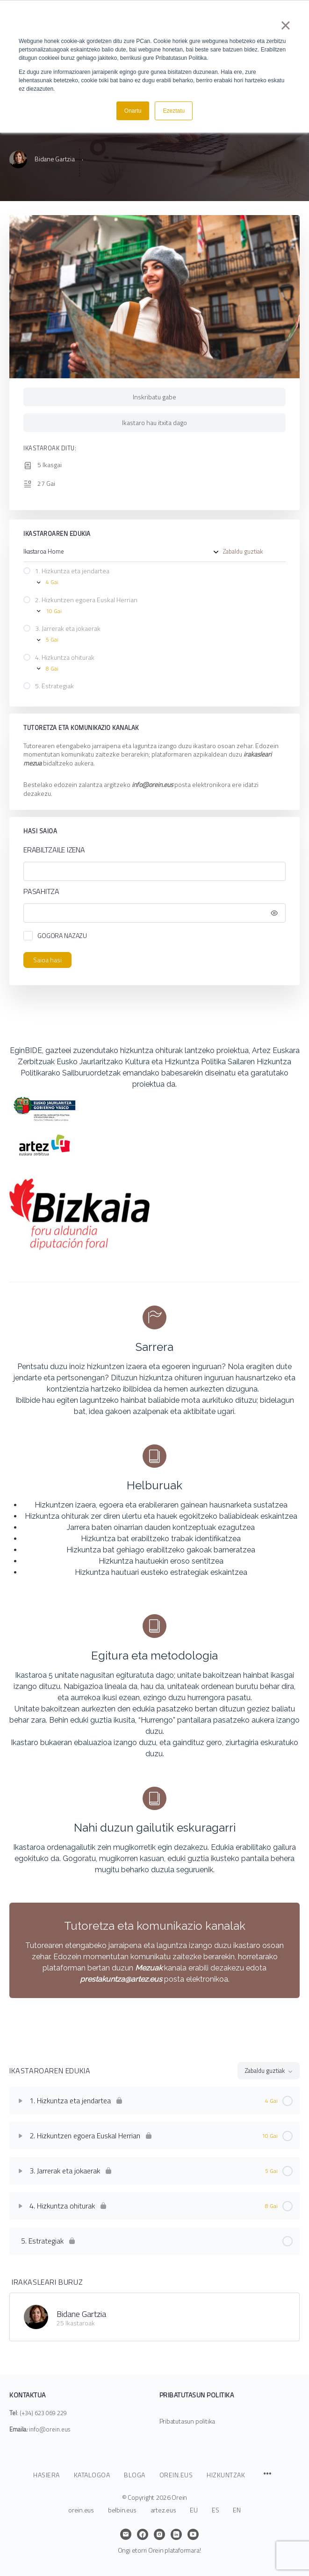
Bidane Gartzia (81, 2314)
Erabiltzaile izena (54, 850)
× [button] (285, 25)
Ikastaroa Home (43, 552)
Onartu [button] (133, 111)
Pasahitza (152, 891)
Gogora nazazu (62, 935)
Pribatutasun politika (187, 2421)
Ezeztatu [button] (174, 111)
